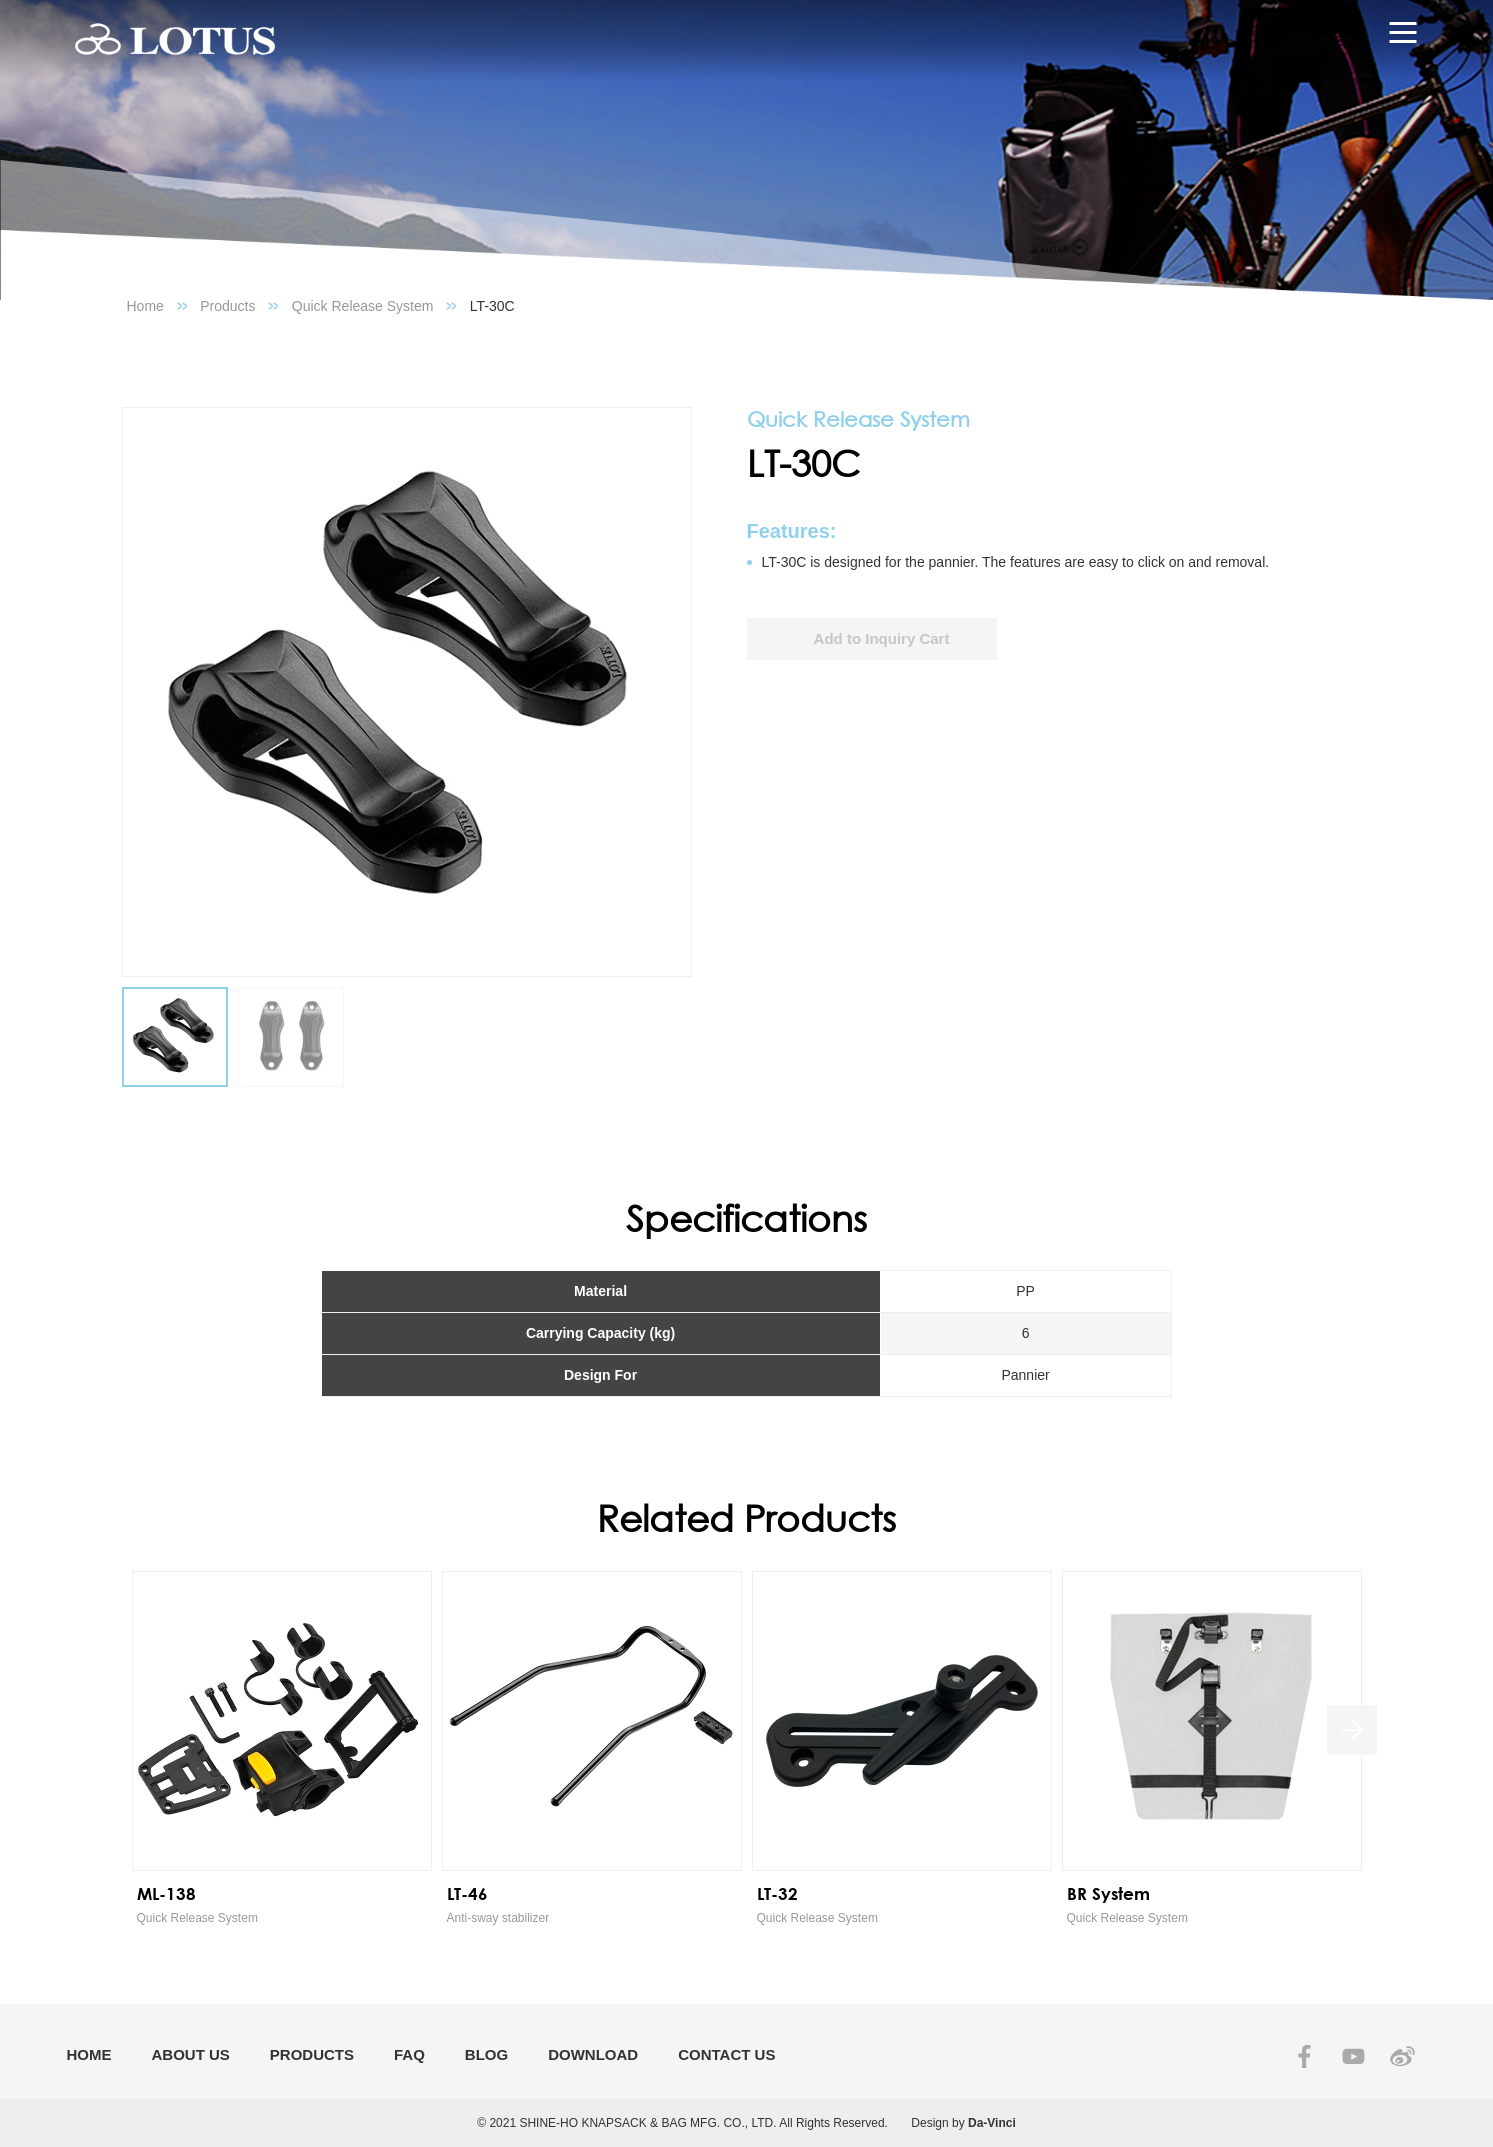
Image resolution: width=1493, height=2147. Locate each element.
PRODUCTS (312, 2054)
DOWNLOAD (593, 2054)
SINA (1402, 2056)
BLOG (486, 2054)
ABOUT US (191, 2054)
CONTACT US (726, 2054)
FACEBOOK (1304, 2056)
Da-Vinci (992, 2123)
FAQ (409, 2054)
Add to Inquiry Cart (882, 638)
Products (227, 306)
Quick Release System (363, 306)
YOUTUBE (1353, 2056)
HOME (89, 2054)
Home (145, 306)
